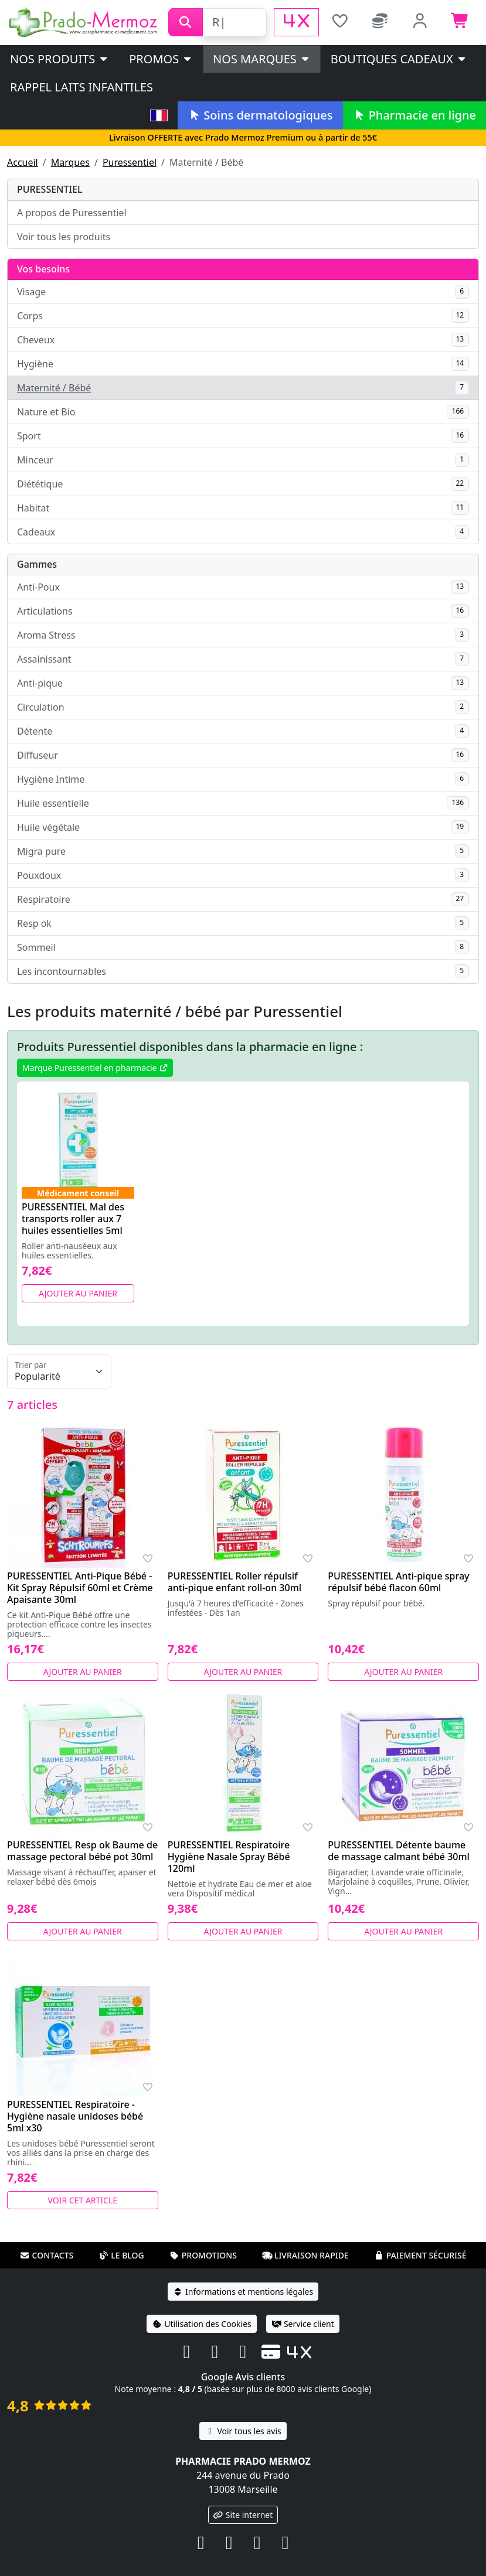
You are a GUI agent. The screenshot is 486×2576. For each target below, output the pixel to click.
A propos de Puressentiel (72, 212)
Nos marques (262, 59)
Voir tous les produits (63, 236)
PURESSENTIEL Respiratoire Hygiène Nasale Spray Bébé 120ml (229, 1856)
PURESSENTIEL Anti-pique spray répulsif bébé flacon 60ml (398, 1582)
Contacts (46, 2255)
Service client (302, 2323)
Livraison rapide (305, 2255)
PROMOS (161, 59)
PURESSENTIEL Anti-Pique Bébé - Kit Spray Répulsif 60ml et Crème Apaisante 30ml (80, 1588)
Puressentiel (130, 162)
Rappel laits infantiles (81, 87)
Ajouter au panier (78, 1293)
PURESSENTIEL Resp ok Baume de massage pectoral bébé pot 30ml (82, 1850)
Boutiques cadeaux (399, 59)
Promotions (203, 2255)
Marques (70, 162)
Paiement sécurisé (420, 2255)
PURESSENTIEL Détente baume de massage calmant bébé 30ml (399, 1850)
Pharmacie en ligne (414, 115)
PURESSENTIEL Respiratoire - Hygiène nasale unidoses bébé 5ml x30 (75, 2116)
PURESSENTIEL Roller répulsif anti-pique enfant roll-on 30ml (234, 1582)
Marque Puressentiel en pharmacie (95, 1067)
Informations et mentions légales (243, 2291)
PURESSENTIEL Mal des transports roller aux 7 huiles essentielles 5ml (73, 1218)
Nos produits (59, 59)
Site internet (243, 2514)
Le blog (121, 2255)
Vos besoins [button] (43, 268)
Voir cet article (83, 2200)
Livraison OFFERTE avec (243, 137)
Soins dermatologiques (260, 115)
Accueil (22, 162)
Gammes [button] (37, 564)
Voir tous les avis (243, 2431)
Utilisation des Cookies (202, 2323)
